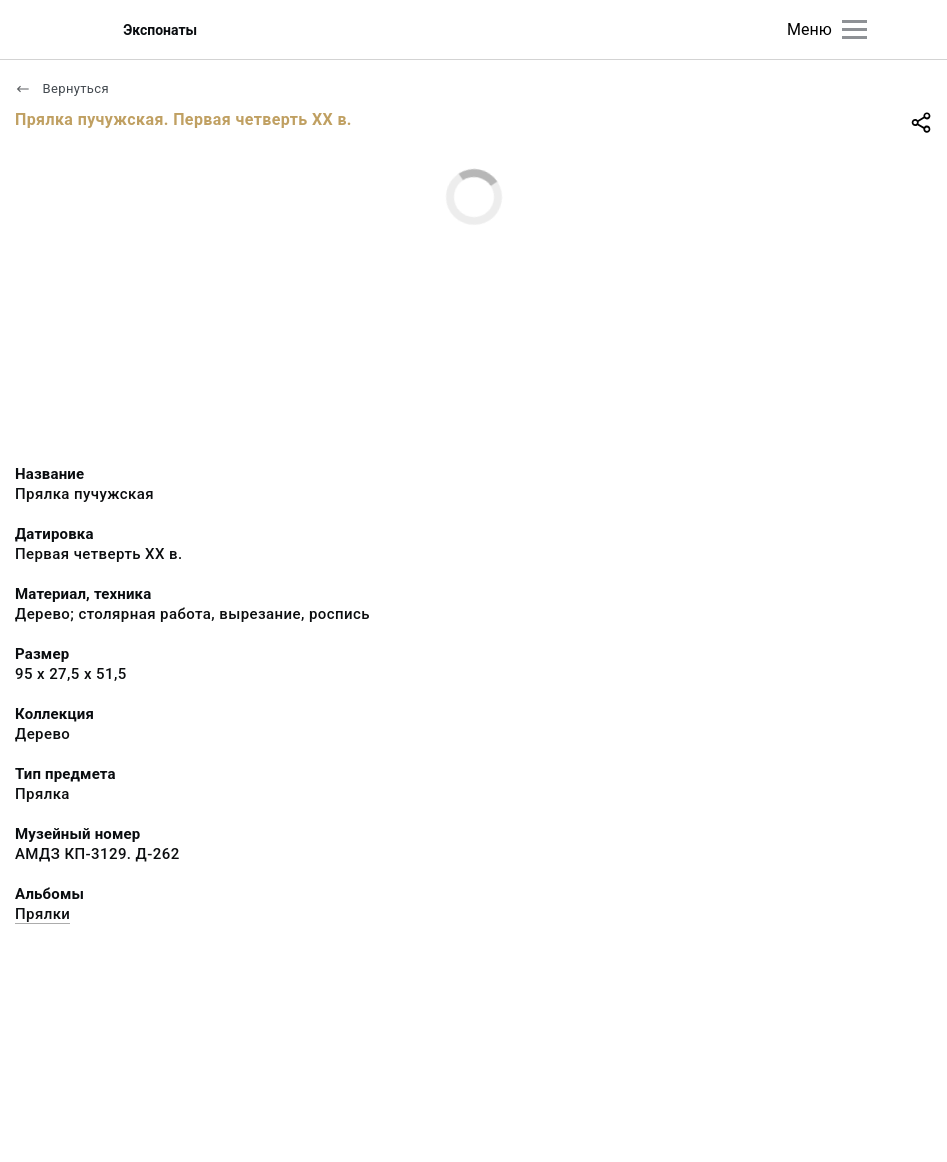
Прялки (42, 914)
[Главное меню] (854, 29)
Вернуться (62, 88)
